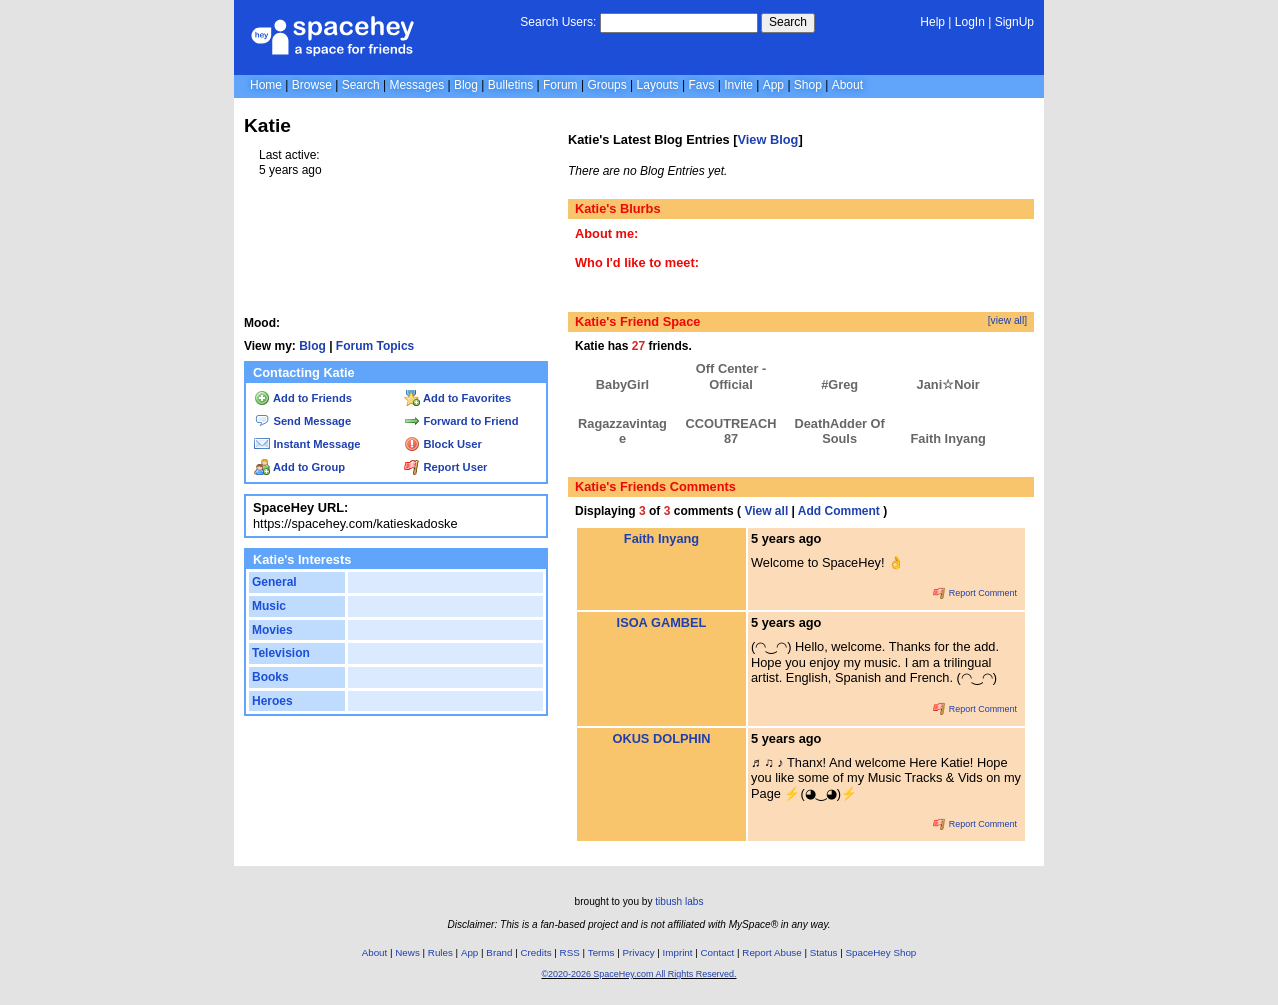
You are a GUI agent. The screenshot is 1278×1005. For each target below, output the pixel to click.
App (773, 85)
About (847, 85)
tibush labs (679, 901)
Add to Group (299, 467)
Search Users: (558, 22)
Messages (416, 85)
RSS (570, 952)
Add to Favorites (457, 398)
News (407, 952)
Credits (536, 952)
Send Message (302, 421)
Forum (560, 85)
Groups (606, 85)
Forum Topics (375, 346)
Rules (440, 952)
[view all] (1007, 320)
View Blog (767, 139)
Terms (601, 952)
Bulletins (510, 85)
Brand (499, 952)
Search (788, 22)
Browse (312, 85)
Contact (718, 952)
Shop (808, 85)
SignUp (1014, 22)
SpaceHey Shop (881, 952)
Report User (445, 467)
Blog (466, 85)
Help (932, 22)
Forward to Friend (461, 421)
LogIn (970, 22)
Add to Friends (303, 398)
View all (766, 511)
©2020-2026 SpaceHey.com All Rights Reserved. (638, 974)
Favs (701, 85)
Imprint (678, 952)
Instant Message (307, 444)
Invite (738, 85)
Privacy (638, 952)
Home (266, 85)
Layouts (658, 85)
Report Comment (975, 593)
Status (824, 952)
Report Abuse (771, 952)
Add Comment (839, 511)
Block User (443, 444)
